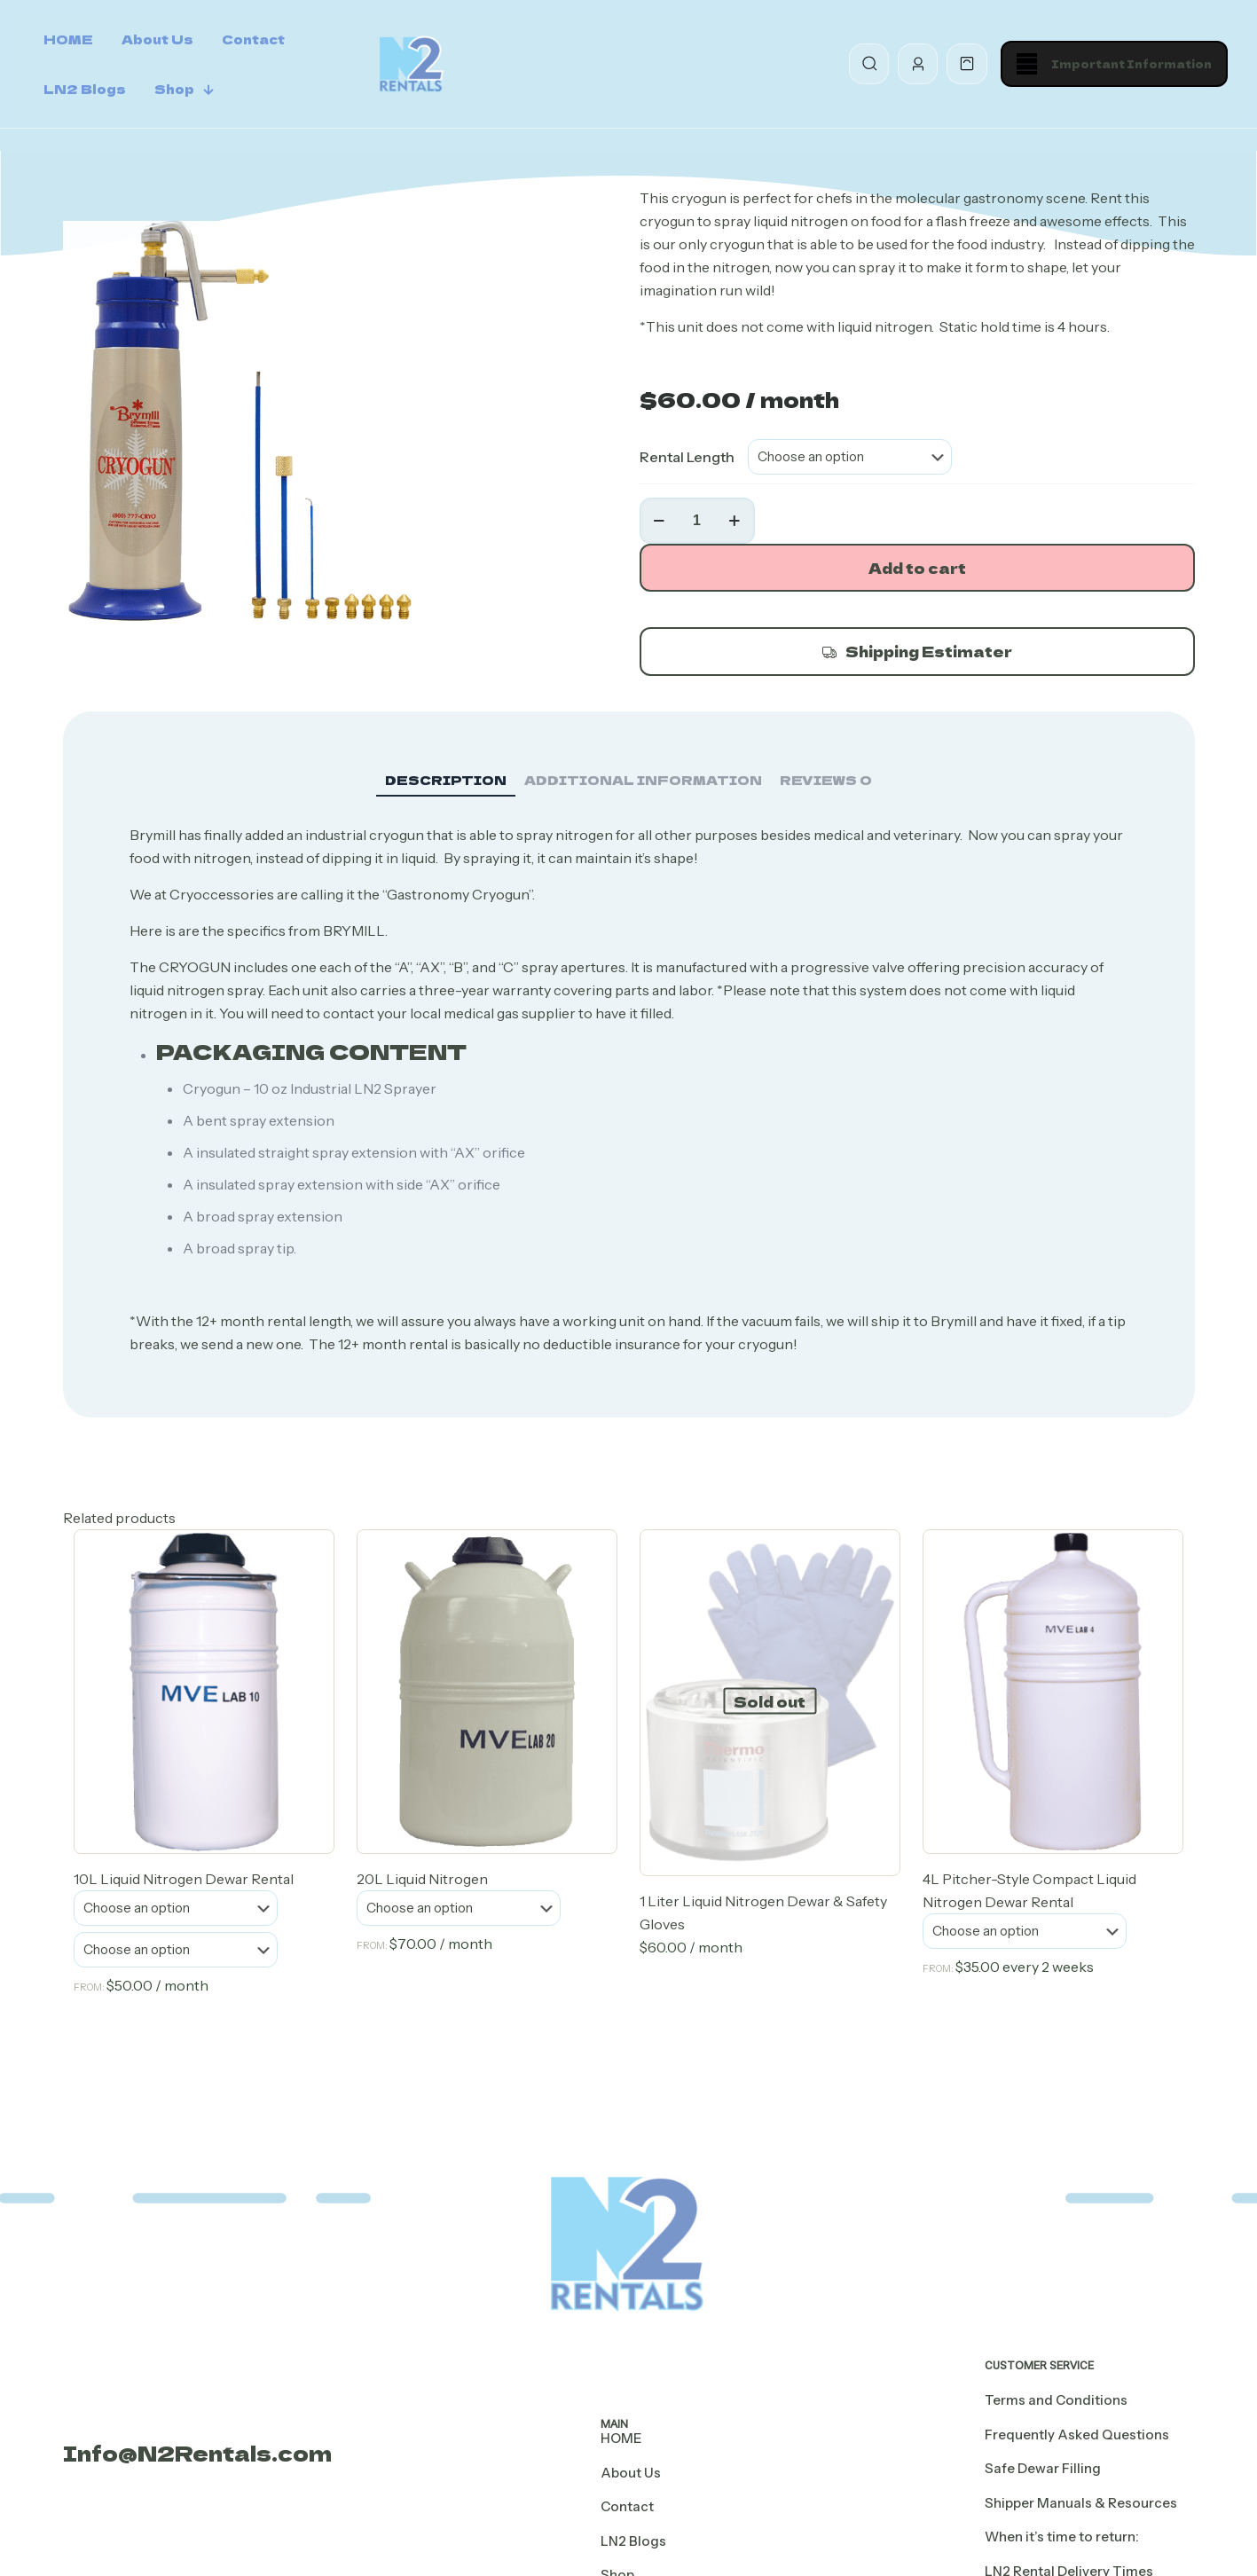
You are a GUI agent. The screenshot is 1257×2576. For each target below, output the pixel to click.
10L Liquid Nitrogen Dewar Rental (184, 1879)
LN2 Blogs (633, 2541)
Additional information (643, 780)
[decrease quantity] (659, 520)
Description (446, 780)
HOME (621, 2438)
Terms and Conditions (1056, 2399)
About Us (631, 2472)
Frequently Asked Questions (1077, 2434)
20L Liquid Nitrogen (422, 1879)
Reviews (826, 780)
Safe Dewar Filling (1043, 2468)
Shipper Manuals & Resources (1081, 2502)
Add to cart (917, 567)
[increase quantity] (734, 520)
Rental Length (687, 457)
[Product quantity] (697, 521)
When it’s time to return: (1062, 2536)
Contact (627, 2506)
